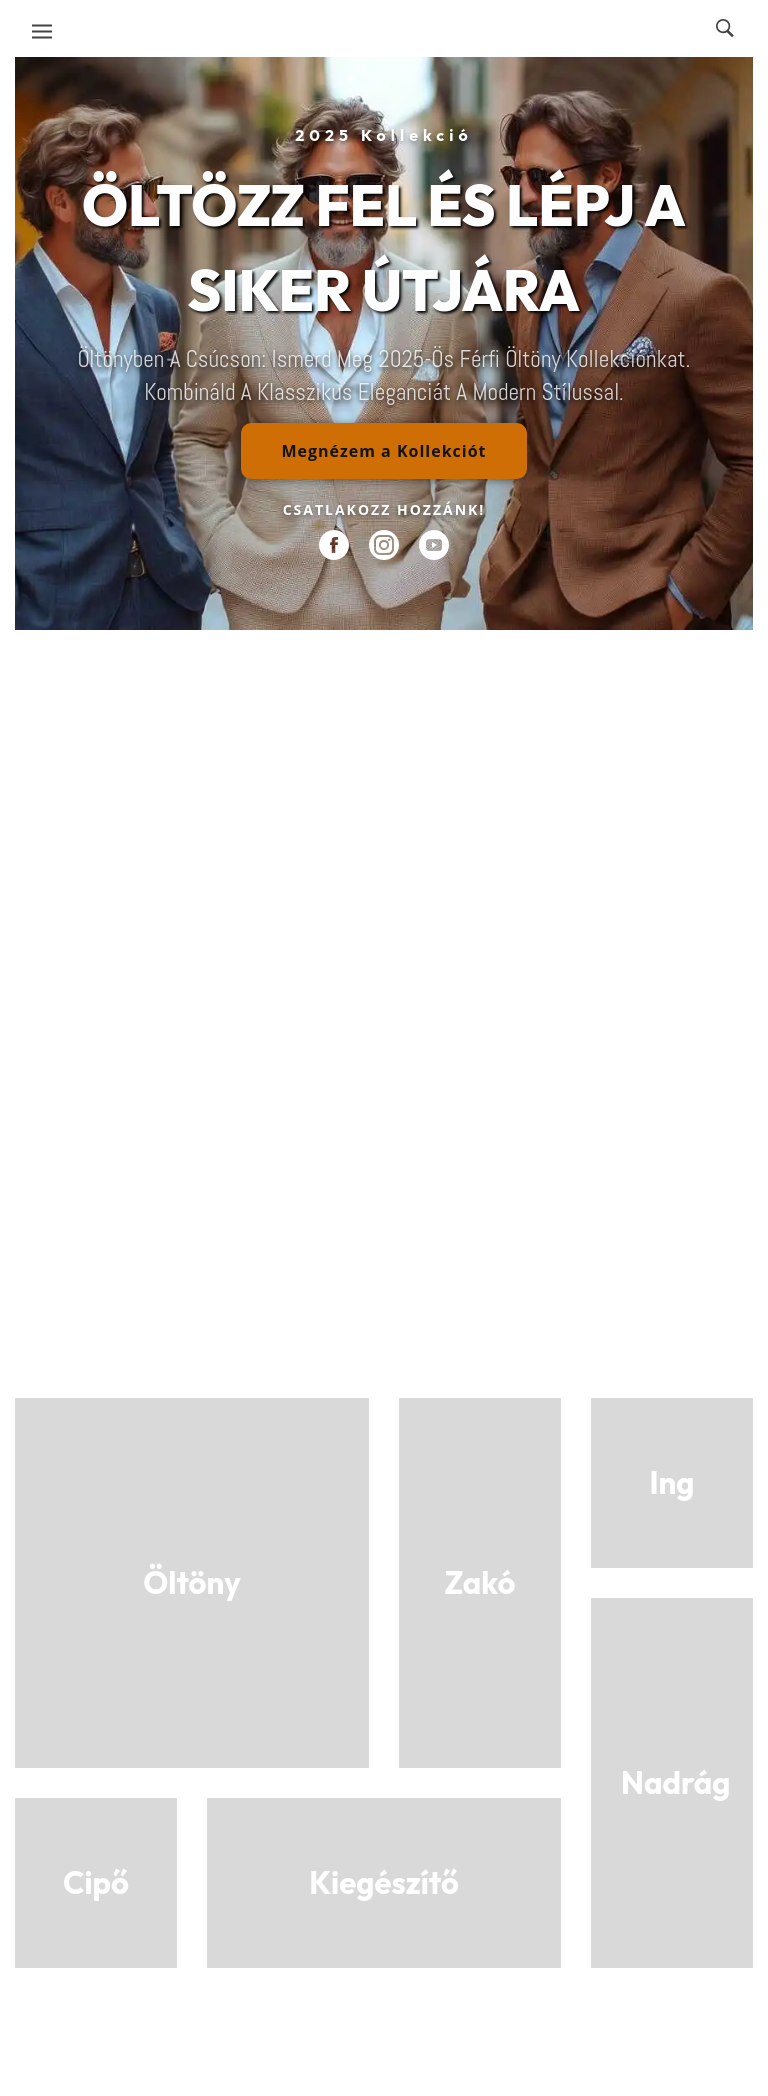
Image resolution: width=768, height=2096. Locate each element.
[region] (384, 343)
